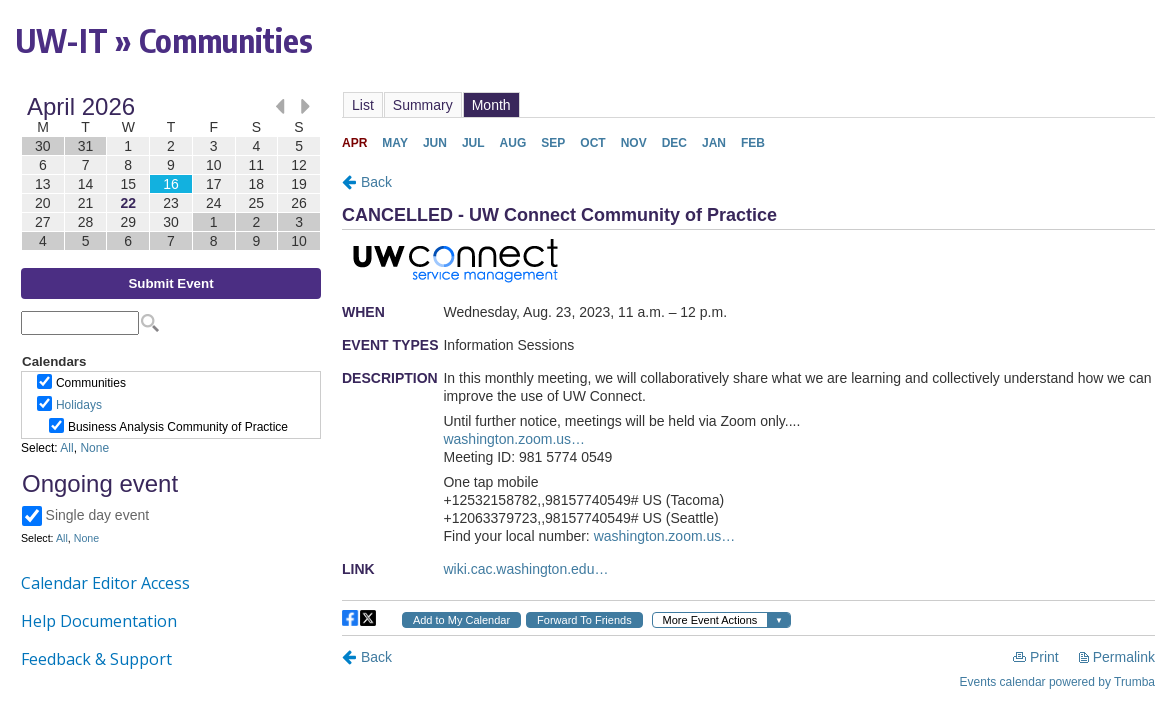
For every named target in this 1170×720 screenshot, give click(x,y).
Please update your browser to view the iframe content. (171, 173)
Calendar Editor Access (105, 583)
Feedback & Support (96, 659)
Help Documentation (99, 621)
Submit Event (170, 283)
